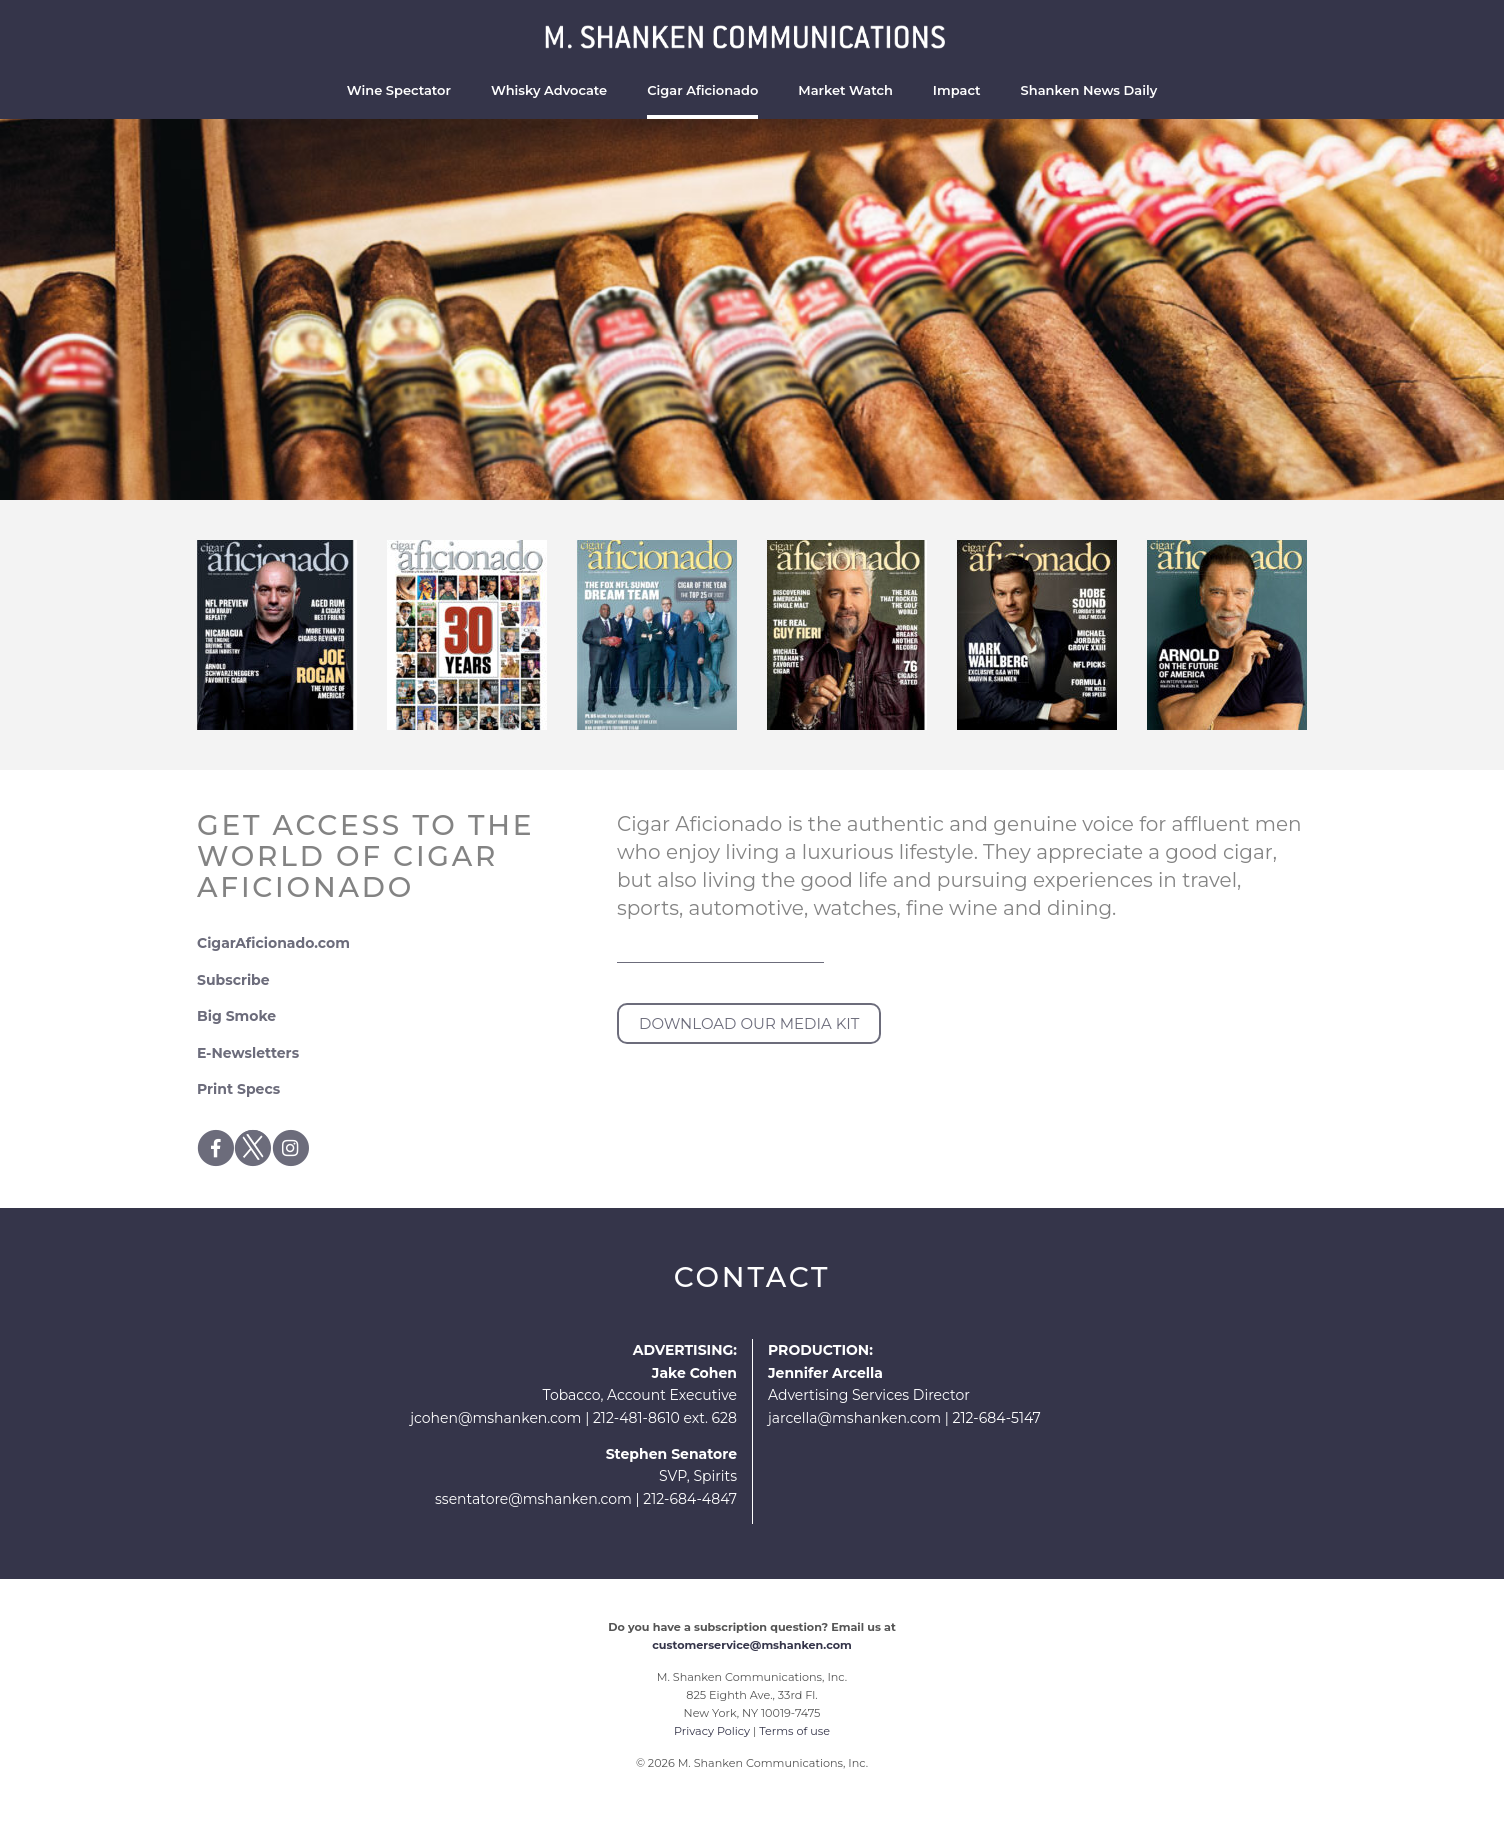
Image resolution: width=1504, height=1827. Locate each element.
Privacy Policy (712, 1731)
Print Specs (238, 1089)
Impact (957, 90)
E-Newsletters (248, 1053)
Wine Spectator (399, 90)
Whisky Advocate (549, 90)
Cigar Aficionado (702, 90)
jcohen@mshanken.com (495, 1418)
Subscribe (233, 980)
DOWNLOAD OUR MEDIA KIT (749, 1023)
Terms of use (794, 1731)
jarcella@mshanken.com (854, 1418)
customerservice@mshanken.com (751, 1645)
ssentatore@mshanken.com (533, 1499)
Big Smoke (236, 1016)
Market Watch (845, 90)
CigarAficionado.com (273, 943)
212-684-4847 (690, 1499)
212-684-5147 (996, 1418)
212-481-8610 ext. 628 (665, 1418)
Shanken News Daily (1089, 90)
